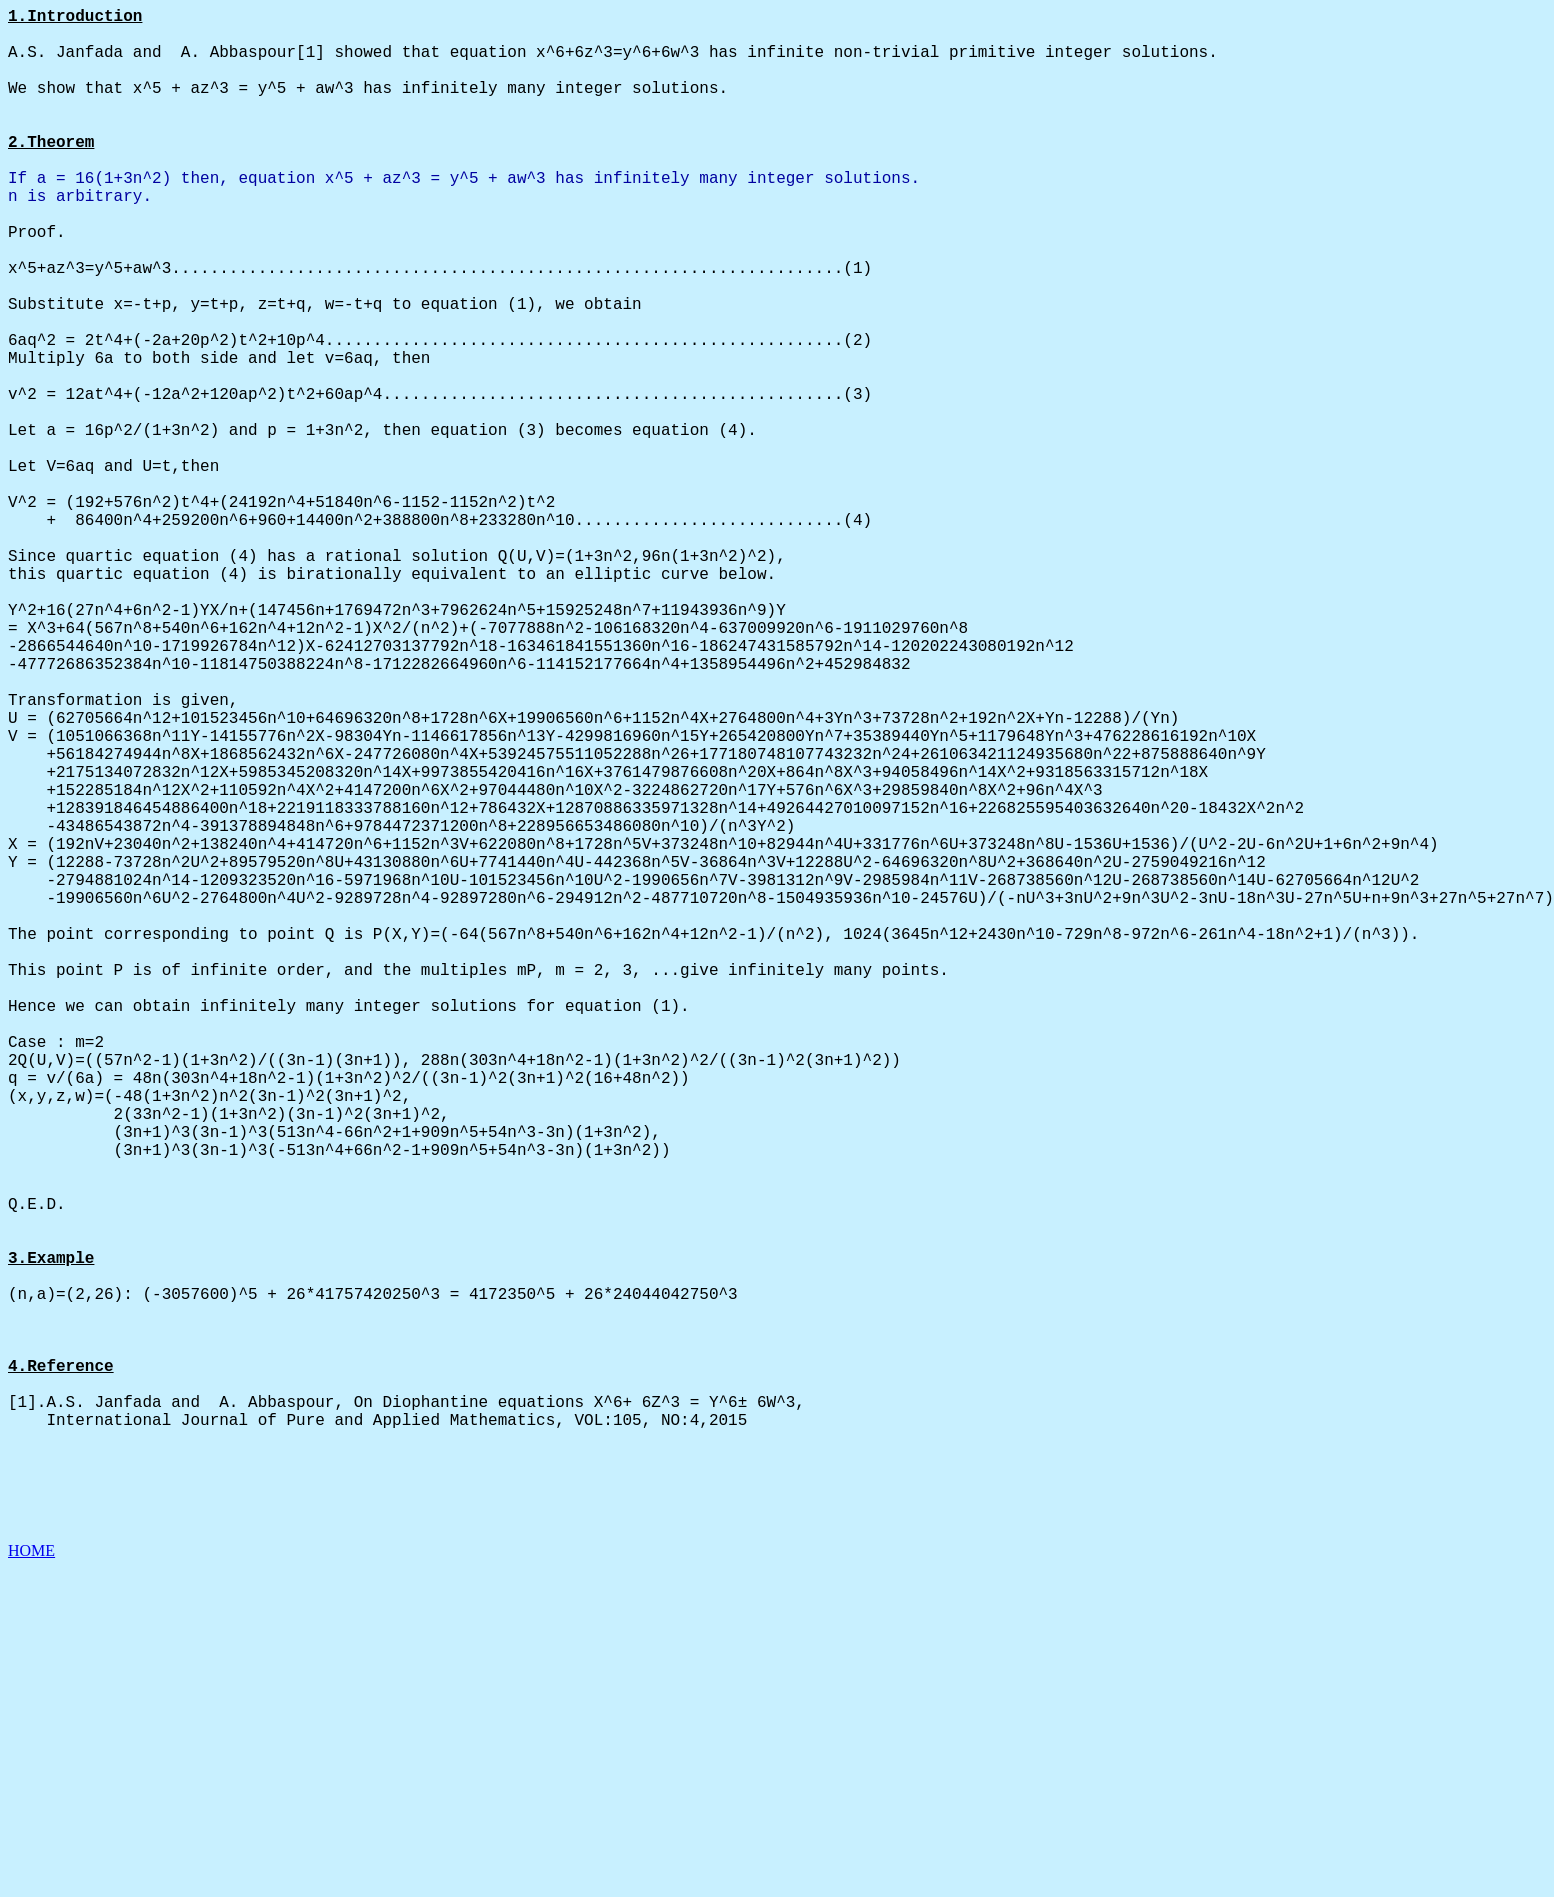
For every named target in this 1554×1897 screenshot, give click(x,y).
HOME (31, 1879)
